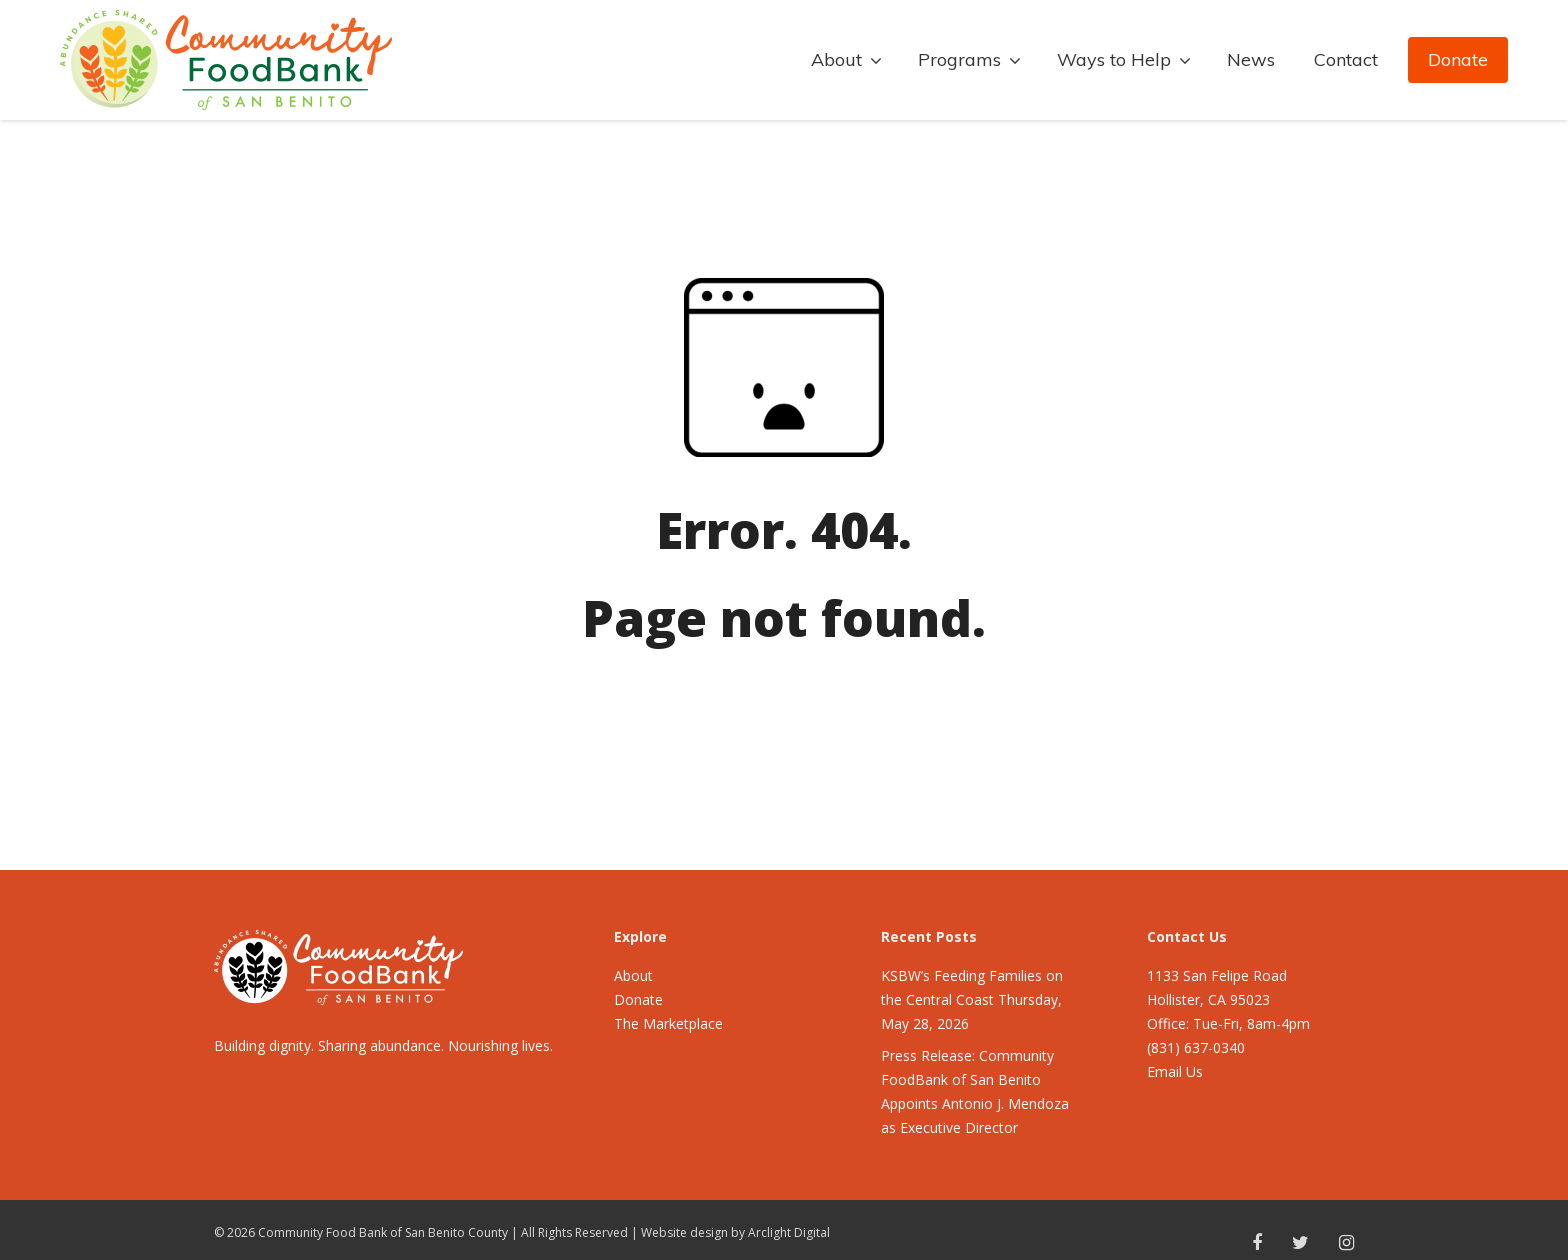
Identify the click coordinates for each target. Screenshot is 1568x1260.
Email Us (1175, 1071)
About (633, 975)
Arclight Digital (789, 1232)
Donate (1458, 59)
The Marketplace (668, 1023)
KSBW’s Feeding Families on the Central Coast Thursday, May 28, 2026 (972, 999)
